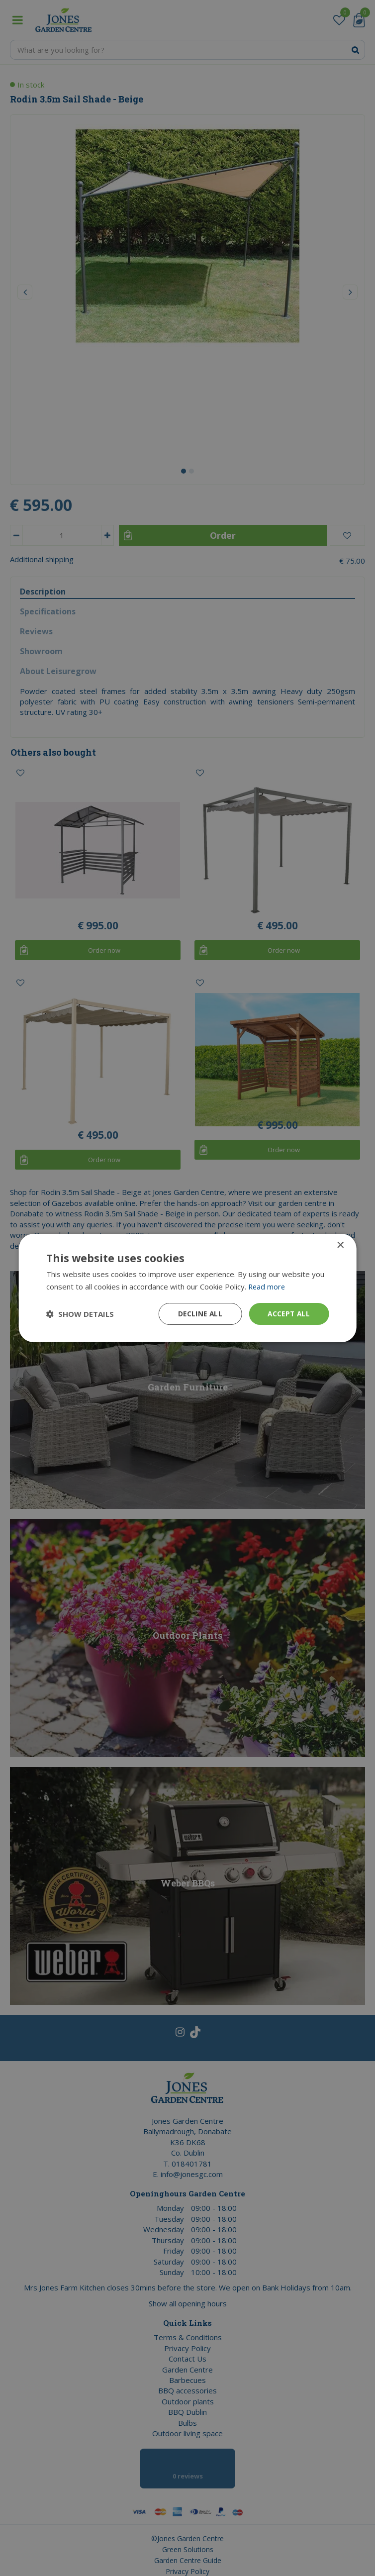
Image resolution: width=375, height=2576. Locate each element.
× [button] (340, 1245)
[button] (80, 1313)
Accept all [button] (288, 1313)
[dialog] (187, 1288)
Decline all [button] (197, 1313)
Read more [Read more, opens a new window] (267, 1286)
